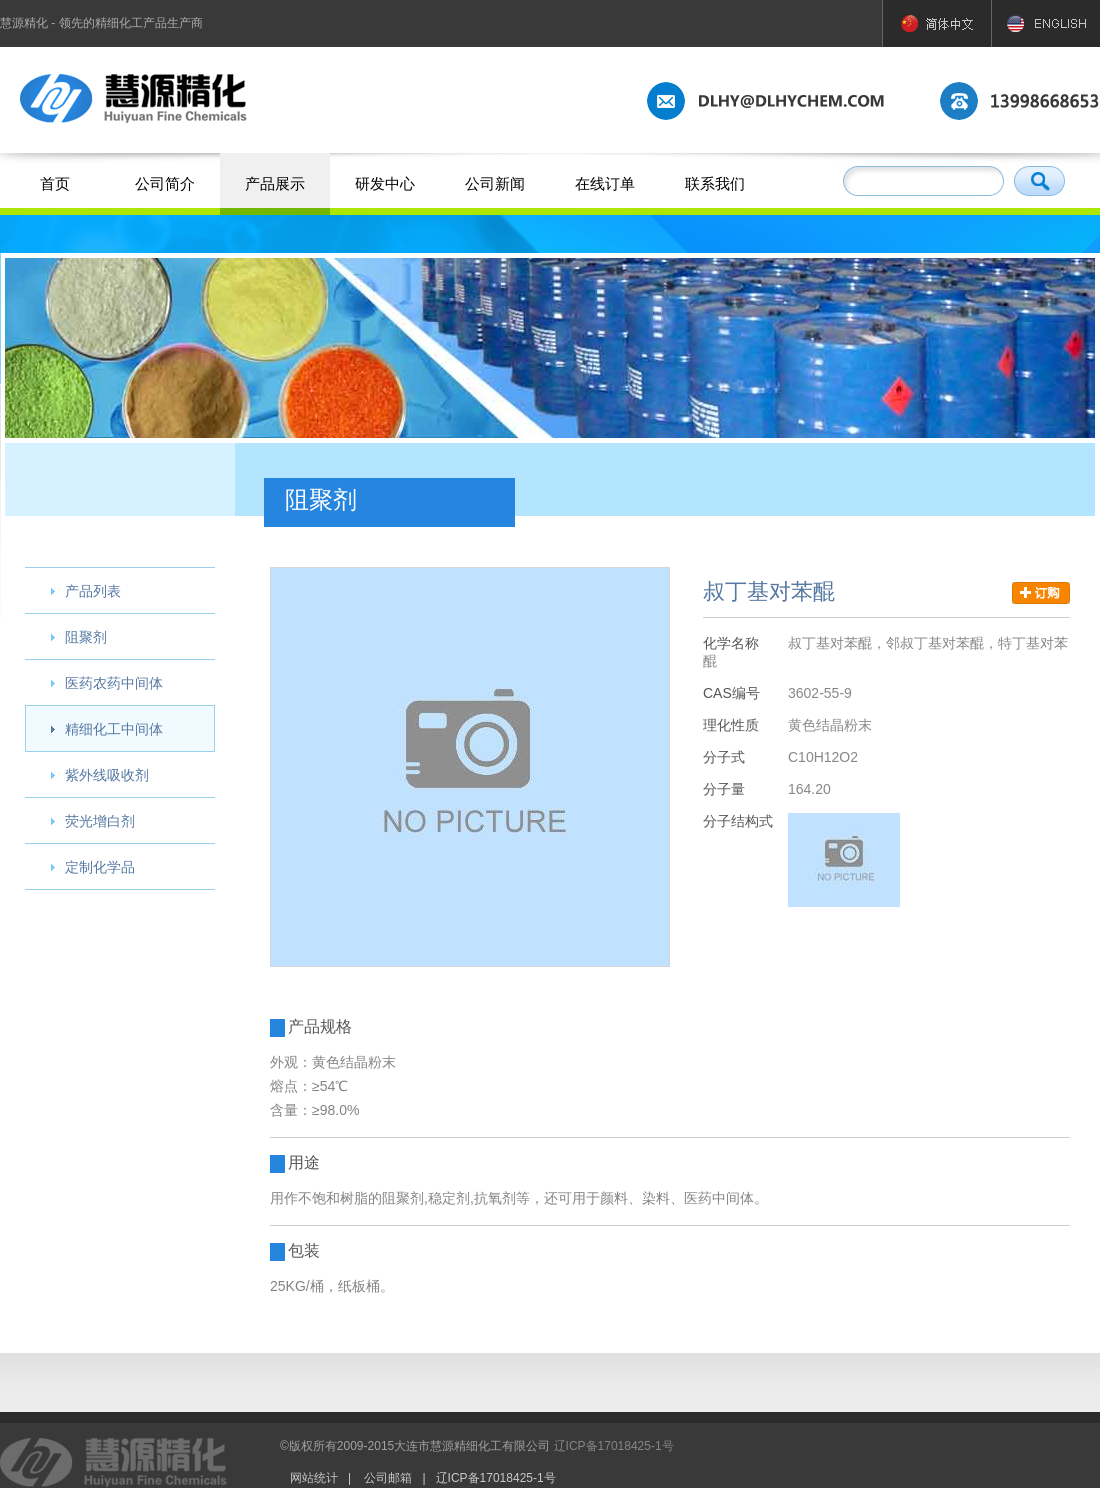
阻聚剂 (86, 637)
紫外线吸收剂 (107, 775)
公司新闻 (495, 183)
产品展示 (275, 183)
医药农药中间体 (114, 683)
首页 (55, 183)
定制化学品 (100, 867)
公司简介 (165, 183)
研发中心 (385, 183)
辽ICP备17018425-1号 (614, 1446)
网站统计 (314, 1478)
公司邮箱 (388, 1478)
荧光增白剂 (100, 821)
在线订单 (605, 183)
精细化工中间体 (114, 729)
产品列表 (93, 591)
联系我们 (715, 183)
